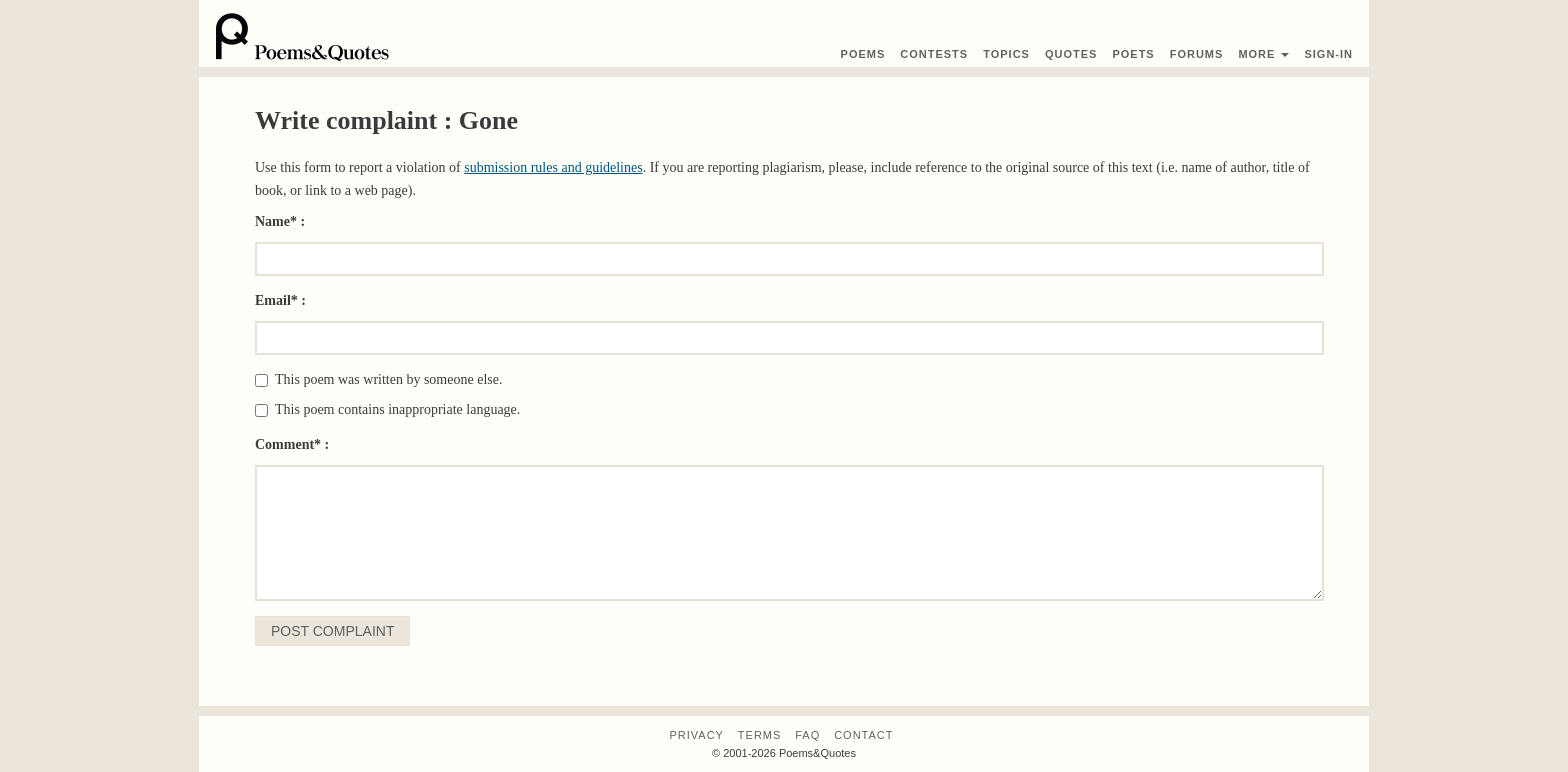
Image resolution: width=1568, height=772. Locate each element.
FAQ (807, 735)
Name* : (280, 221)
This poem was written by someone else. (378, 379)
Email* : (280, 300)
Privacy (696, 735)
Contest (934, 54)
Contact (863, 735)
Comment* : (292, 444)
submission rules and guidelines (553, 167)
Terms (760, 735)
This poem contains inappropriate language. (387, 409)
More (1263, 54)
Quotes (1071, 54)
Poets (1133, 54)
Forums (1197, 54)
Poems (863, 54)
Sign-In (1328, 54)
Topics (1006, 54)
